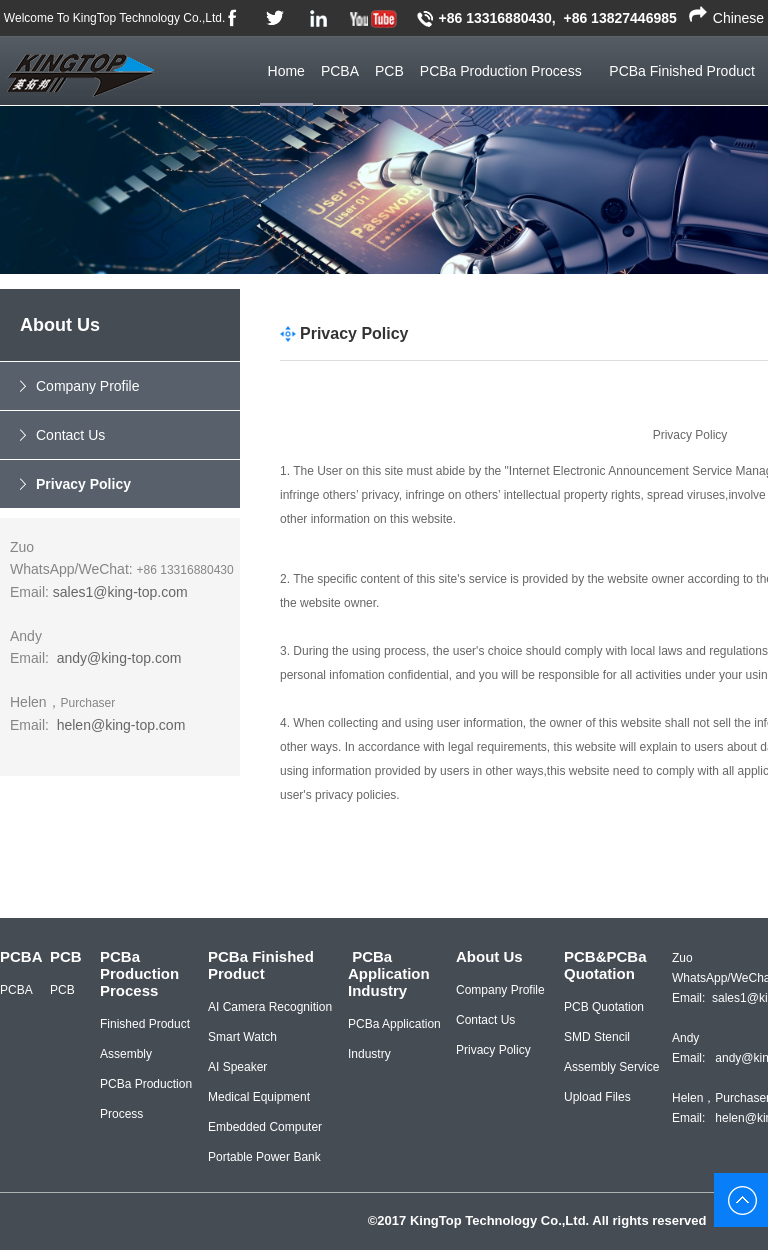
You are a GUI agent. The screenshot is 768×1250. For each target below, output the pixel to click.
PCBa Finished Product (261, 965)
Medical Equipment (259, 1097)
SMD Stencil (597, 1037)
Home (286, 71)
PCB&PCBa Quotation (605, 965)
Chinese (738, 18)
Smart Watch (242, 1037)
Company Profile (88, 386)
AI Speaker (237, 1067)
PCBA (340, 71)
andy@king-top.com (119, 658)
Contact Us (70, 435)
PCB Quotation (604, 1007)
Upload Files (597, 1097)
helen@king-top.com (121, 725)
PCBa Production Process (501, 71)
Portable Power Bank (264, 1157)
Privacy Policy (83, 484)
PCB (389, 71)
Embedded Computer (265, 1127)
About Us (489, 956)
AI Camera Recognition (270, 1007)
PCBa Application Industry (389, 973)
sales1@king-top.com (120, 592)
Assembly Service (611, 1067)
